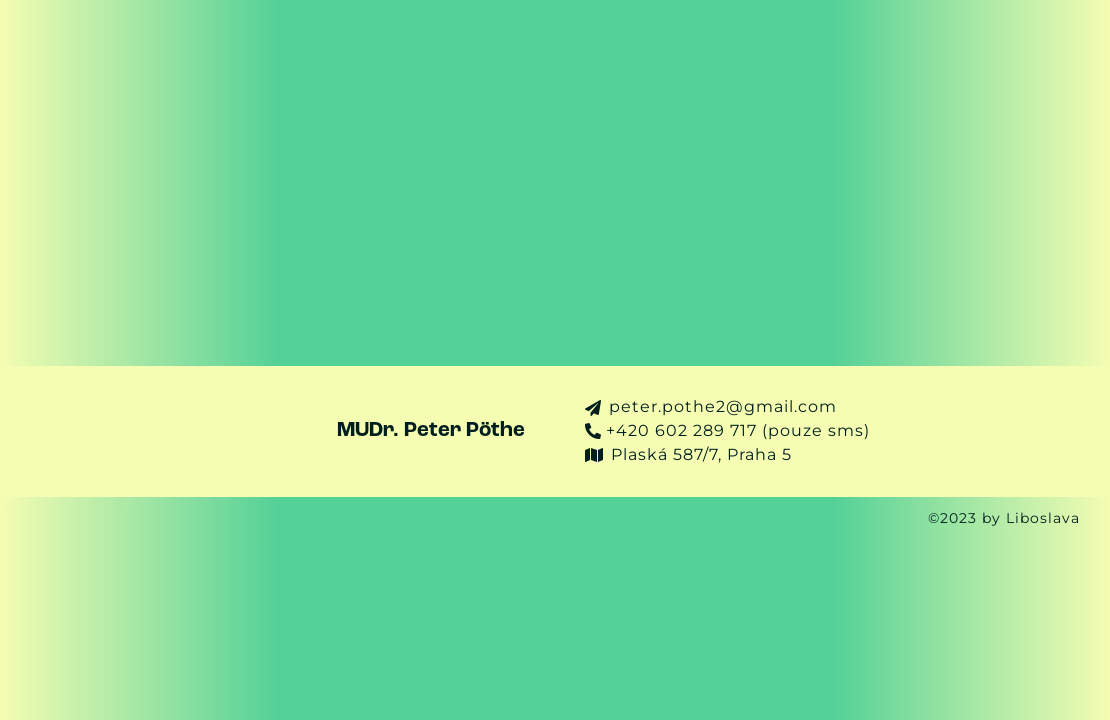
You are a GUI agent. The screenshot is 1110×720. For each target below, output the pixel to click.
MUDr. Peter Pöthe (431, 430)
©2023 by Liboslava (1011, 518)
